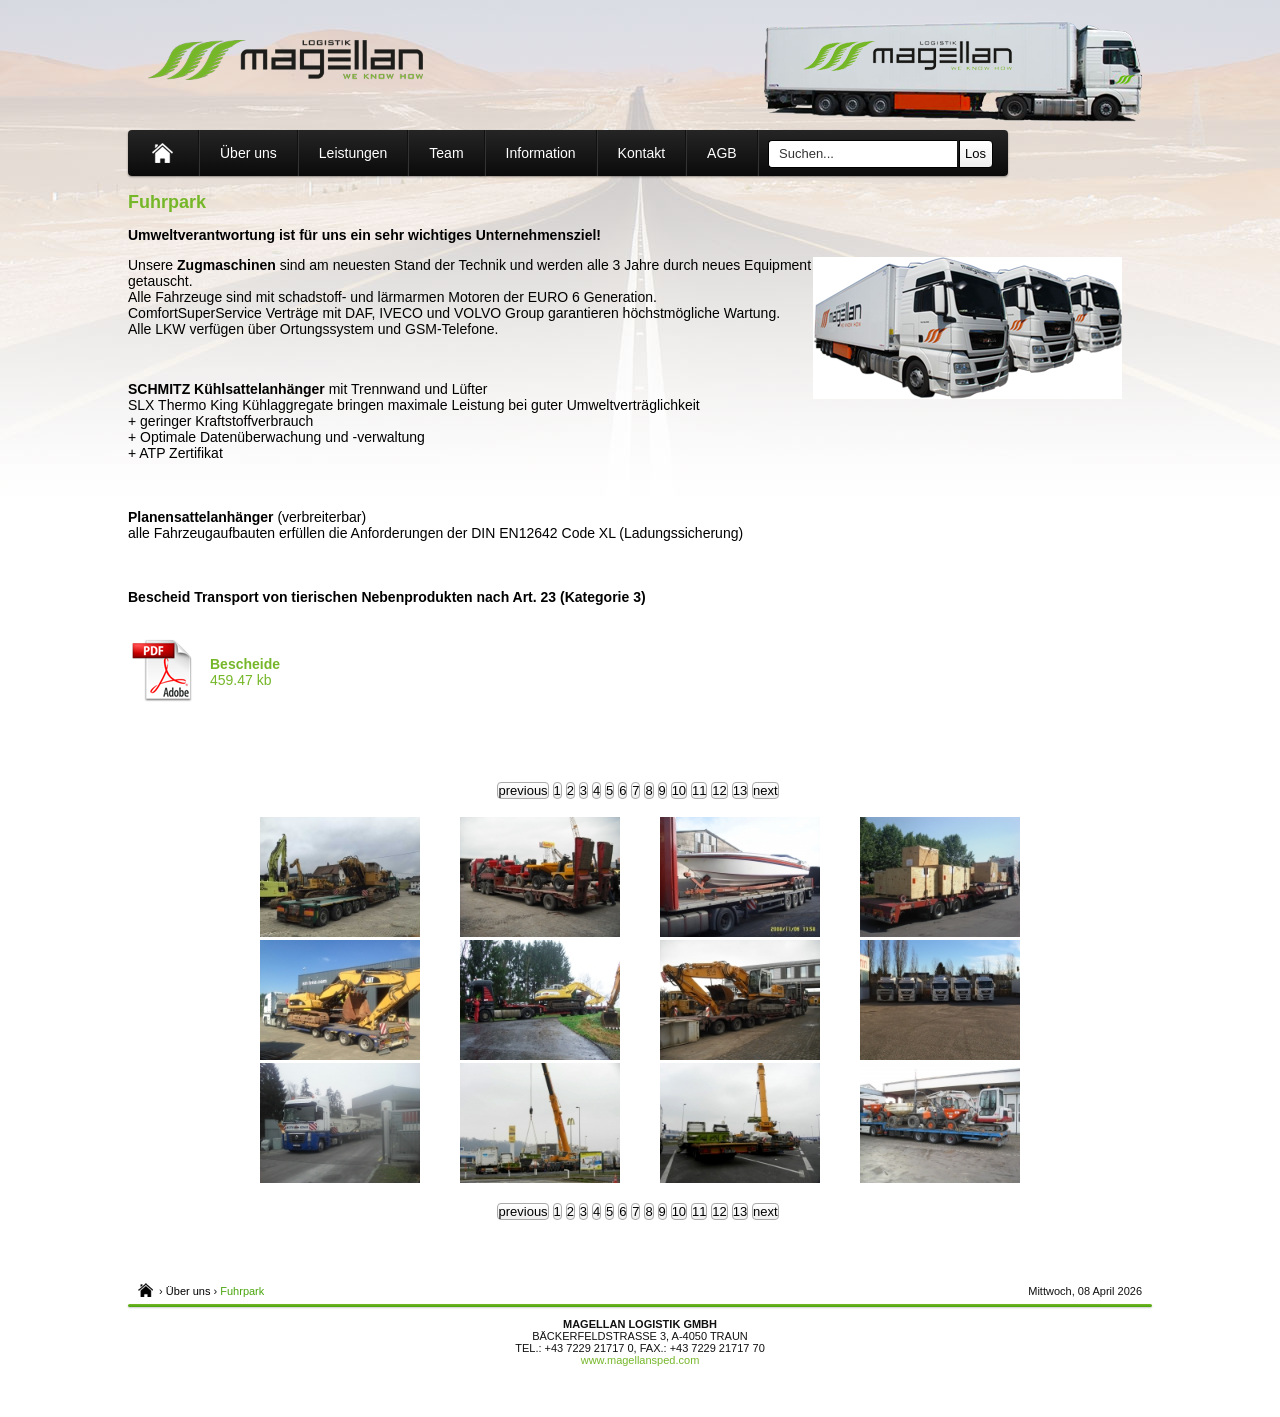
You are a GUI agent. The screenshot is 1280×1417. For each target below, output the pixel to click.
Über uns (248, 153)
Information (541, 153)
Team (446, 153)
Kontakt (641, 153)
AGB (722, 153)
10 (679, 790)
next (765, 790)
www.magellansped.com (640, 1360)
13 (740, 790)
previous (522, 790)
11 (699, 790)
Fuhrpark (242, 1291)
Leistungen (353, 153)
